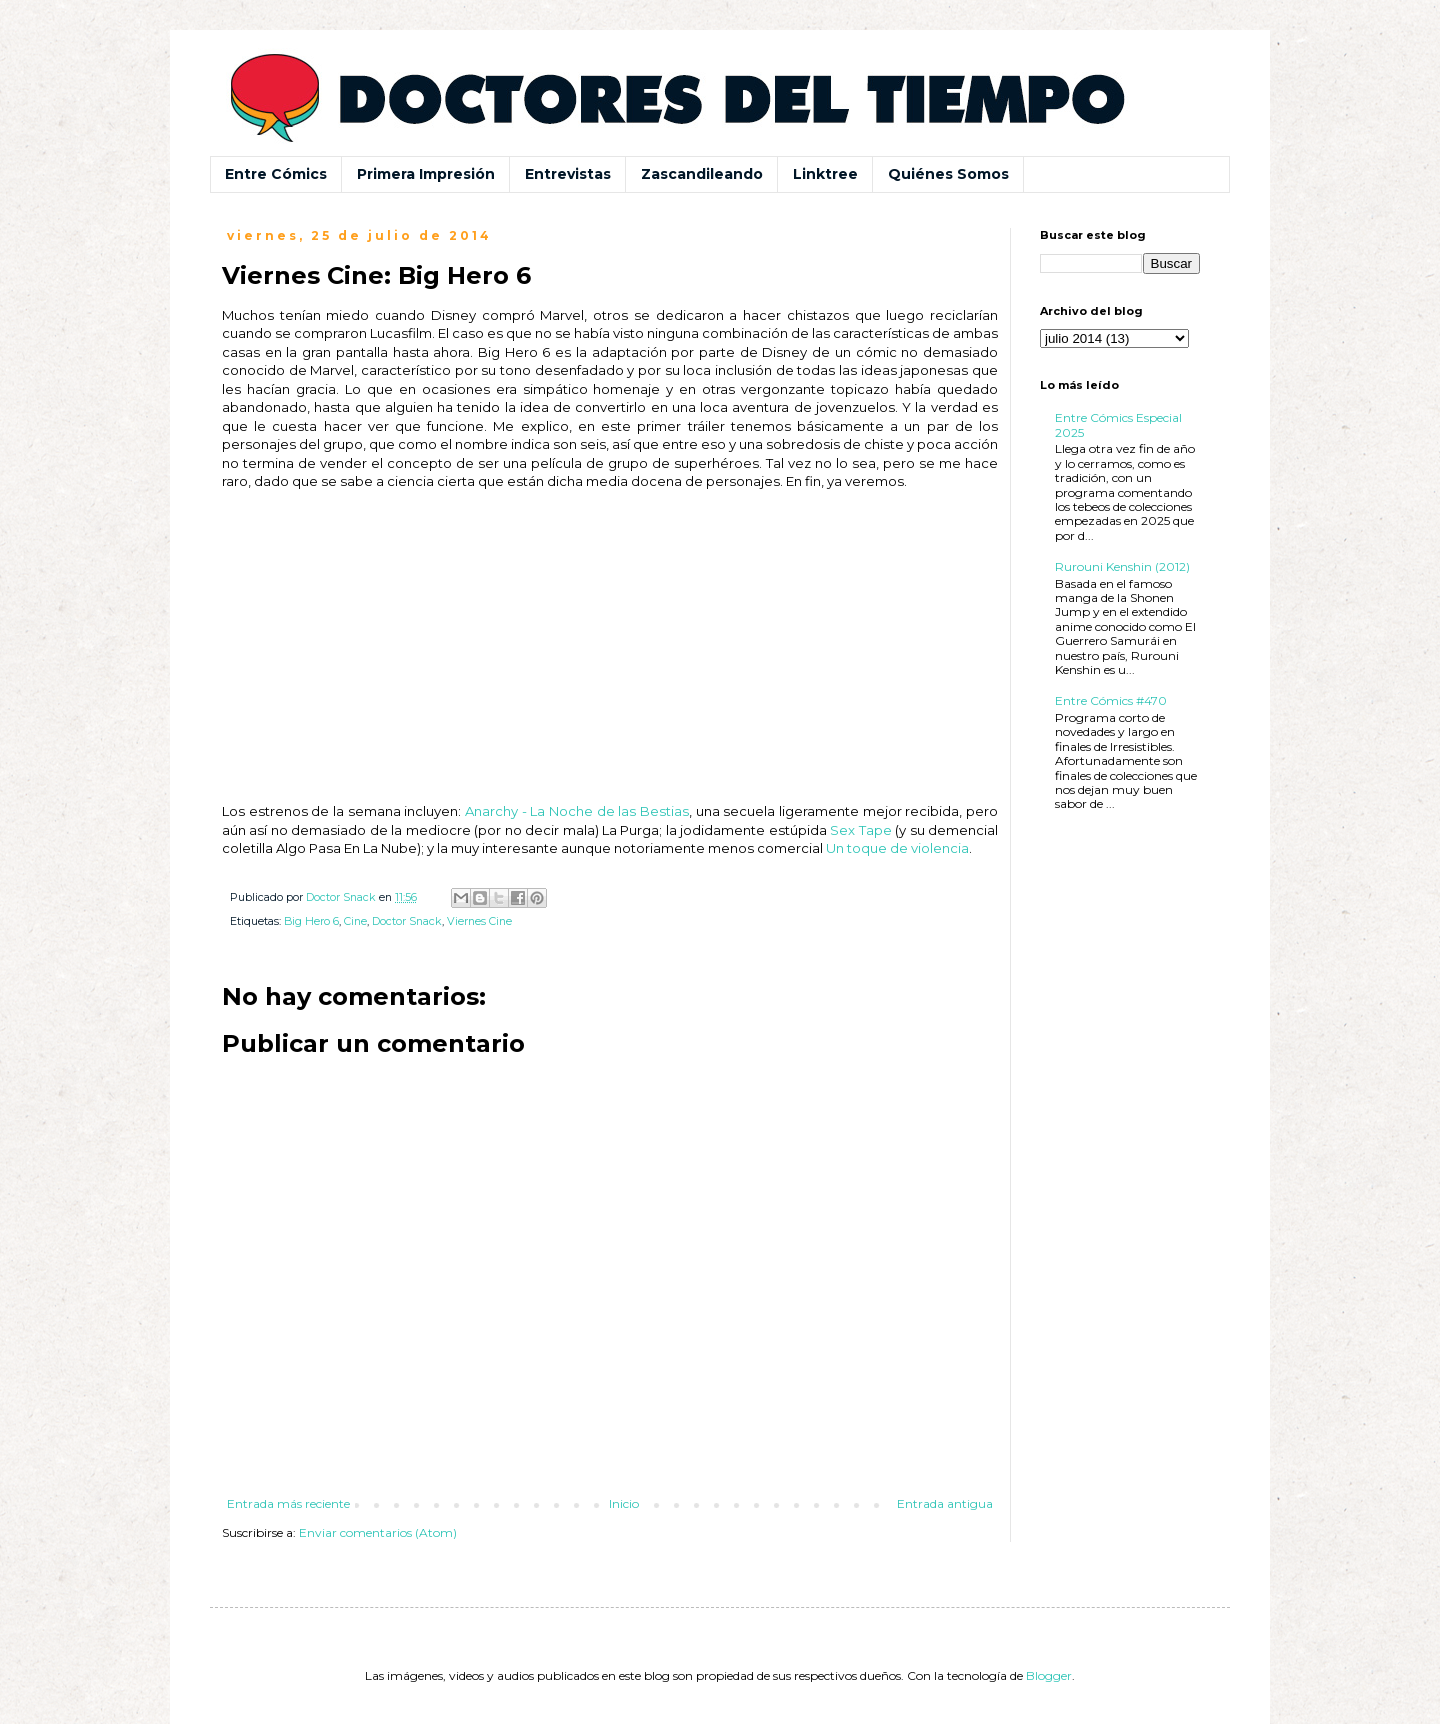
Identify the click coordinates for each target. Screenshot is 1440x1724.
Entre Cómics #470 (1111, 700)
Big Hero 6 (311, 921)
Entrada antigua (945, 1503)
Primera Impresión (426, 174)
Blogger (1049, 1675)
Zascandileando (702, 174)
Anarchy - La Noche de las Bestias (577, 811)
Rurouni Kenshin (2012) (1122, 566)
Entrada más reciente (288, 1503)
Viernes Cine (479, 921)
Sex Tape (860, 830)
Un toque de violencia (897, 848)
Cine (355, 921)
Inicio (624, 1503)
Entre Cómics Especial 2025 (1118, 424)
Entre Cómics (276, 174)
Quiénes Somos (948, 174)
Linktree (825, 174)
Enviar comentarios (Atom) (378, 1532)
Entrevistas (568, 174)
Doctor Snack (407, 921)
